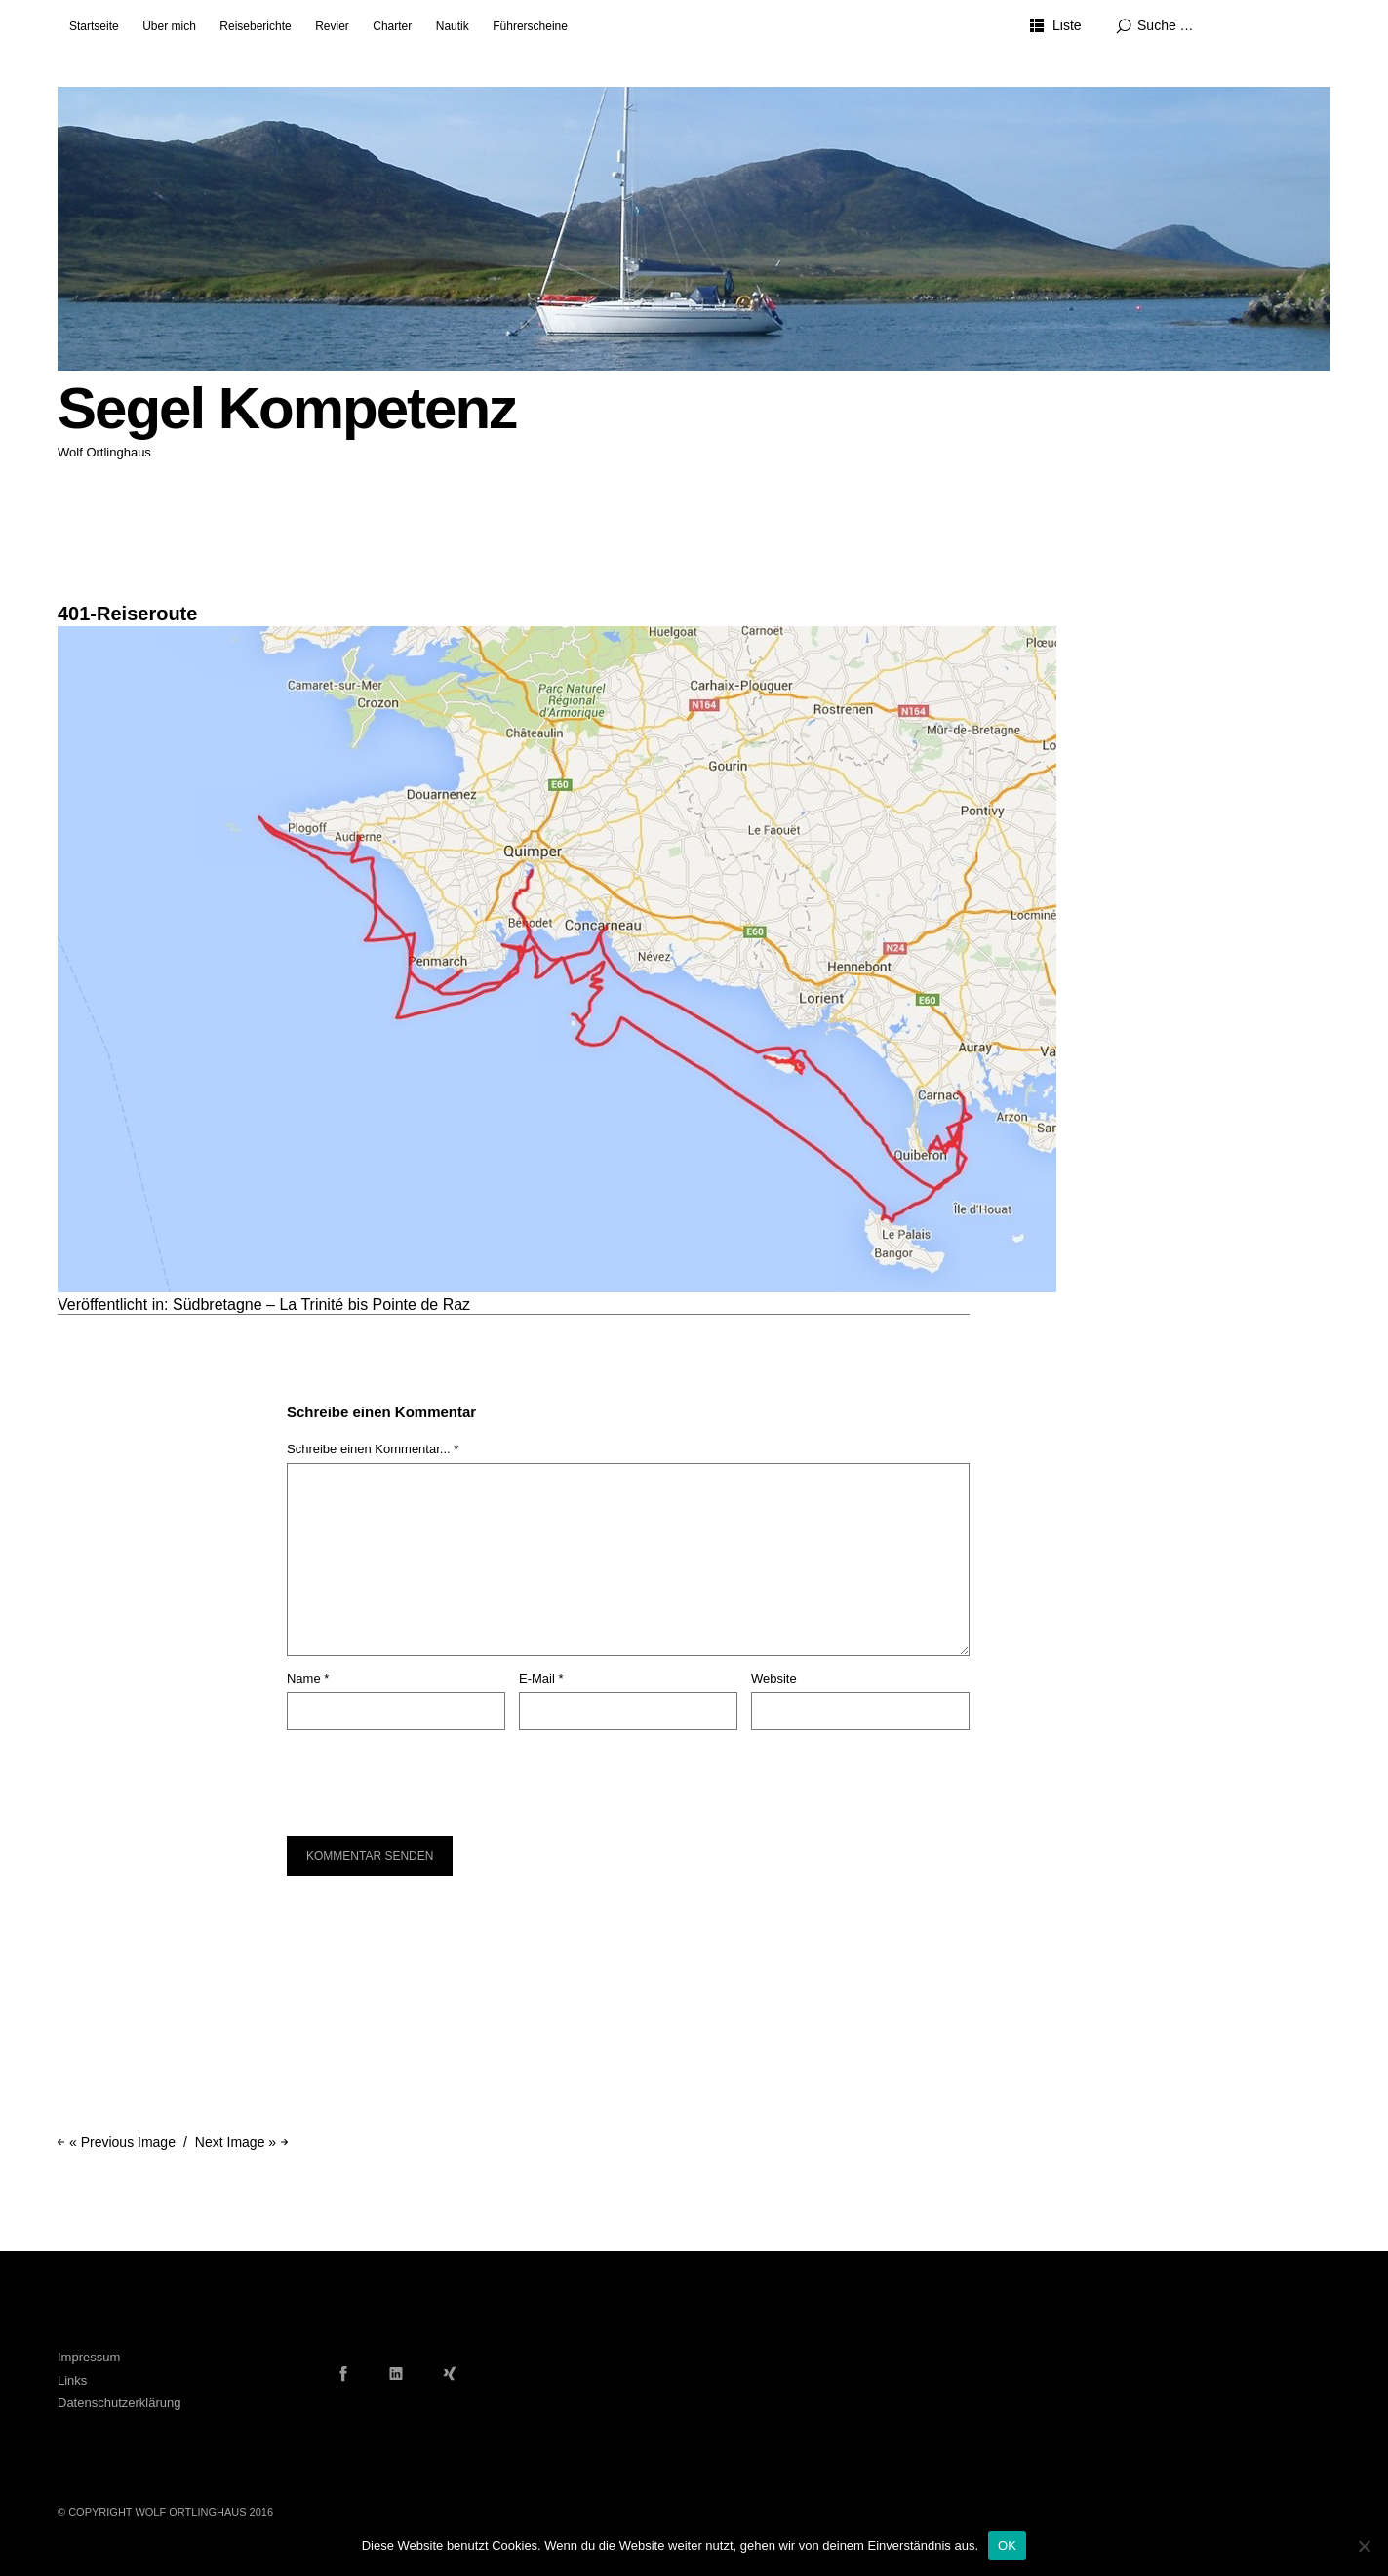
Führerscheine (530, 26)
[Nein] (1363, 2546)
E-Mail (541, 1678)
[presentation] (419, 1773)
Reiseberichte (255, 26)
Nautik (452, 26)
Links (72, 2380)
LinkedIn (396, 2373)
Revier (332, 26)
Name (308, 1678)
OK (1007, 2545)
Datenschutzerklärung (119, 2403)
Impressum (89, 2357)
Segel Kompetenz (287, 408)
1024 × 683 (89, 589)
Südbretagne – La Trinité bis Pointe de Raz (321, 1304)
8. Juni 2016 (89, 573)
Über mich (169, 26)
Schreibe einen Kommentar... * (372, 1449)
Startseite (94, 26)
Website (774, 1678)
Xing (449, 2373)
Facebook (343, 2373)
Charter (392, 26)
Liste (1067, 25)
